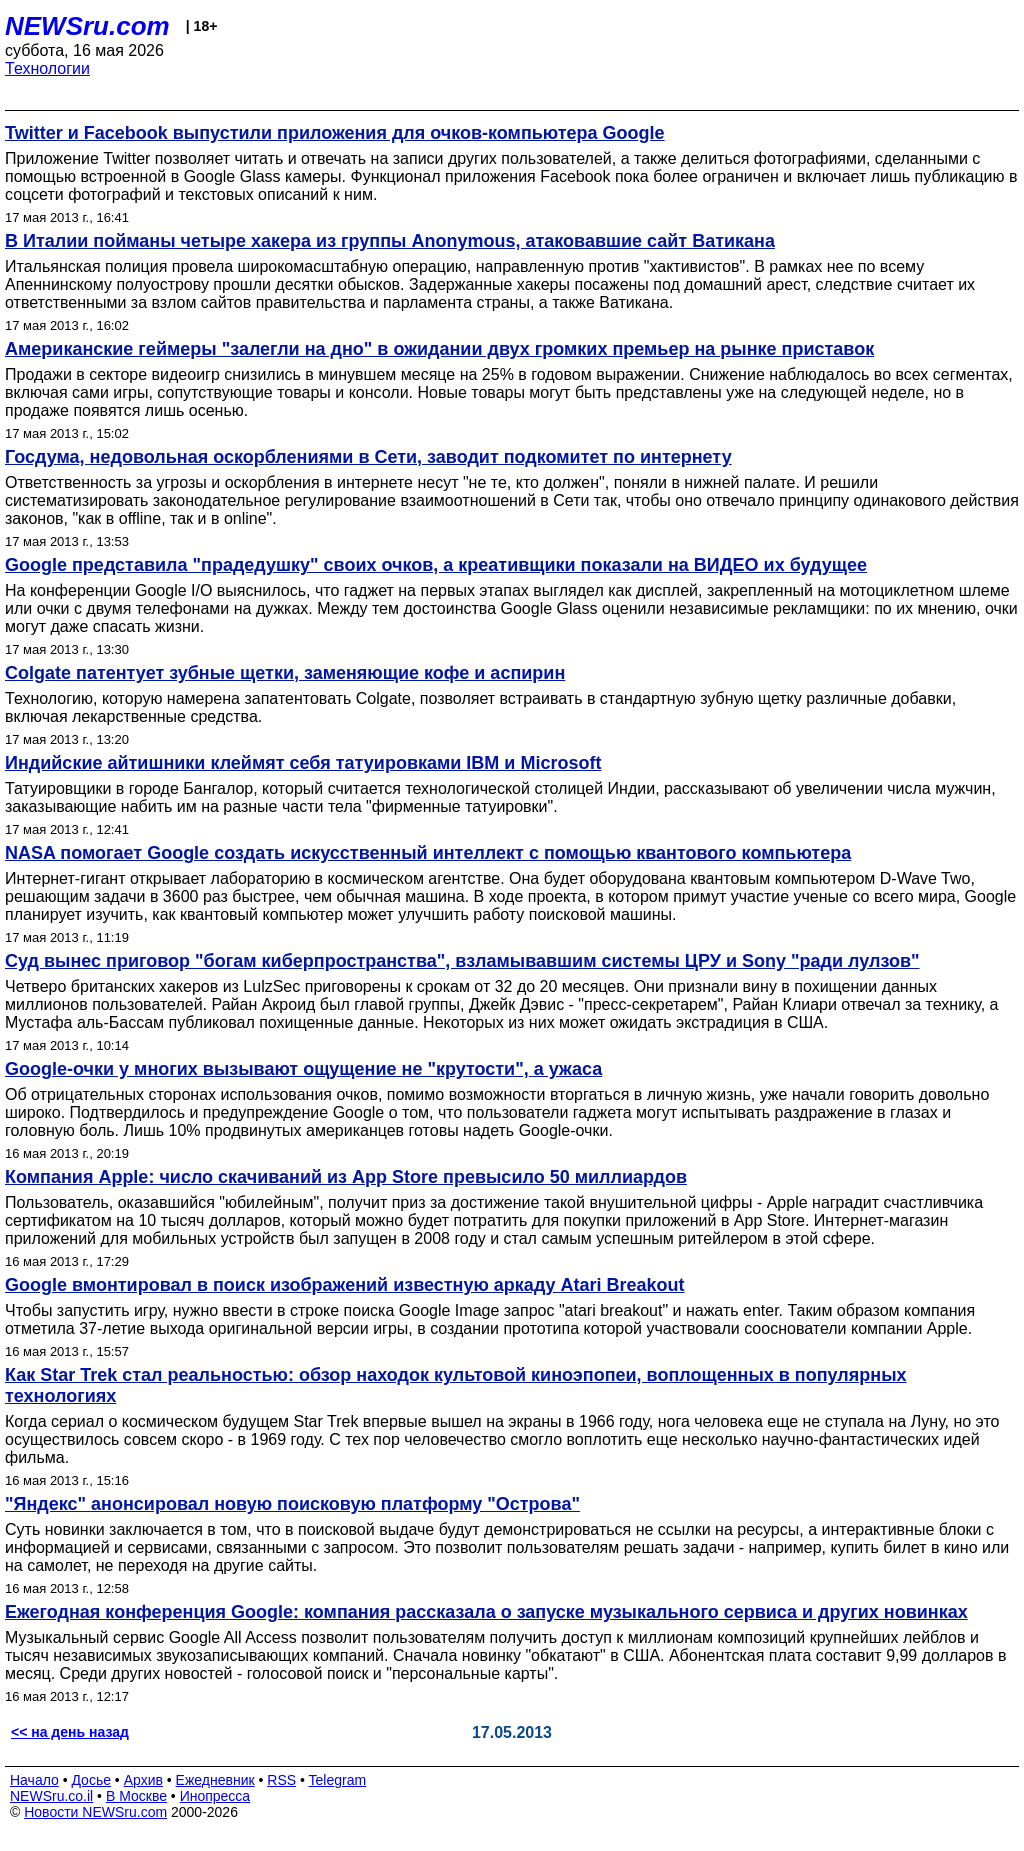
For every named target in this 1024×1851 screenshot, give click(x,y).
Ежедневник (215, 1780)
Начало (34, 1780)
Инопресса (215, 1796)
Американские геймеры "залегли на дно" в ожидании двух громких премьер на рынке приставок (439, 349)
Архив (143, 1780)
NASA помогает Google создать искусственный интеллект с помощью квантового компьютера (428, 853)
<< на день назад (70, 1732)
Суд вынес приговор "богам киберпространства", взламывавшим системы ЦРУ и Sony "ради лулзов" (462, 961)
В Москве (136, 1796)
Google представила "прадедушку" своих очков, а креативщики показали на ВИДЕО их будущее (436, 565)
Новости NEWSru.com (95, 1812)
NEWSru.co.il (51, 1796)
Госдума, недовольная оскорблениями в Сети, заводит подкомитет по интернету (368, 457)
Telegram (338, 1780)
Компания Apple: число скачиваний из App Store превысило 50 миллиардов (346, 1177)
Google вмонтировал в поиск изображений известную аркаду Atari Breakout (345, 1285)
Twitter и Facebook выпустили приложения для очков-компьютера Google (335, 133)
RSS (281, 1780)
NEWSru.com (87, 26)
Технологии (47, 68)
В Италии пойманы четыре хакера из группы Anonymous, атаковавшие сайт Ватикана (390, 241)
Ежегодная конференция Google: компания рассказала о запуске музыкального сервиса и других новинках (486, 1612)
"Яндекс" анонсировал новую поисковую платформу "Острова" (292, 1504)
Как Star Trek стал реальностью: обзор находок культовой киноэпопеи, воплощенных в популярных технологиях (456, 1385)
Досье (91, 1780)
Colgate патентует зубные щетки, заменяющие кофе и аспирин (285, 673)
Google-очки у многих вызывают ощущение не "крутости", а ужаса (303, 1069)
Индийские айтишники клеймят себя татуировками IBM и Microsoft (303, 763)
